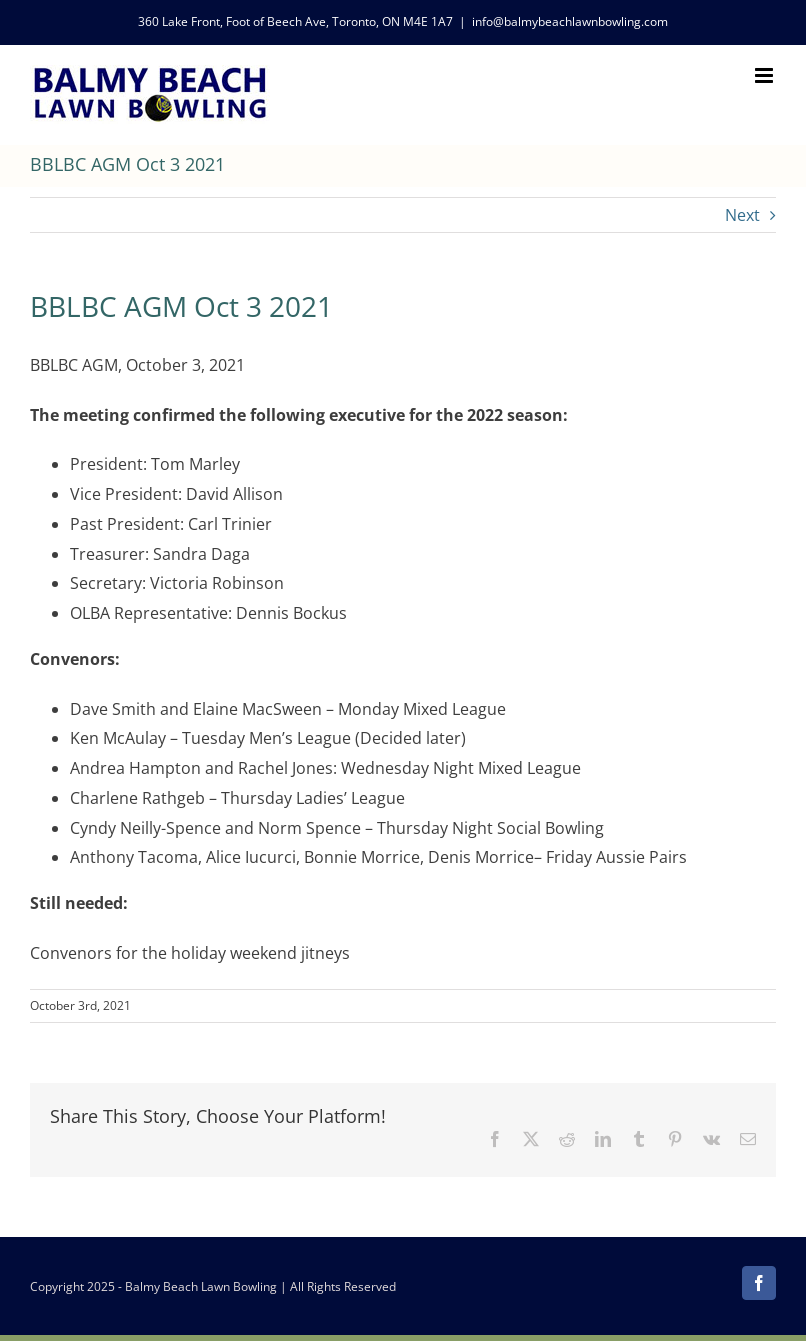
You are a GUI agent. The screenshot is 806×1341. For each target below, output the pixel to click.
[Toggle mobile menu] (765, 75)
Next (742, 215)
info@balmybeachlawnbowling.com (570, 21)
